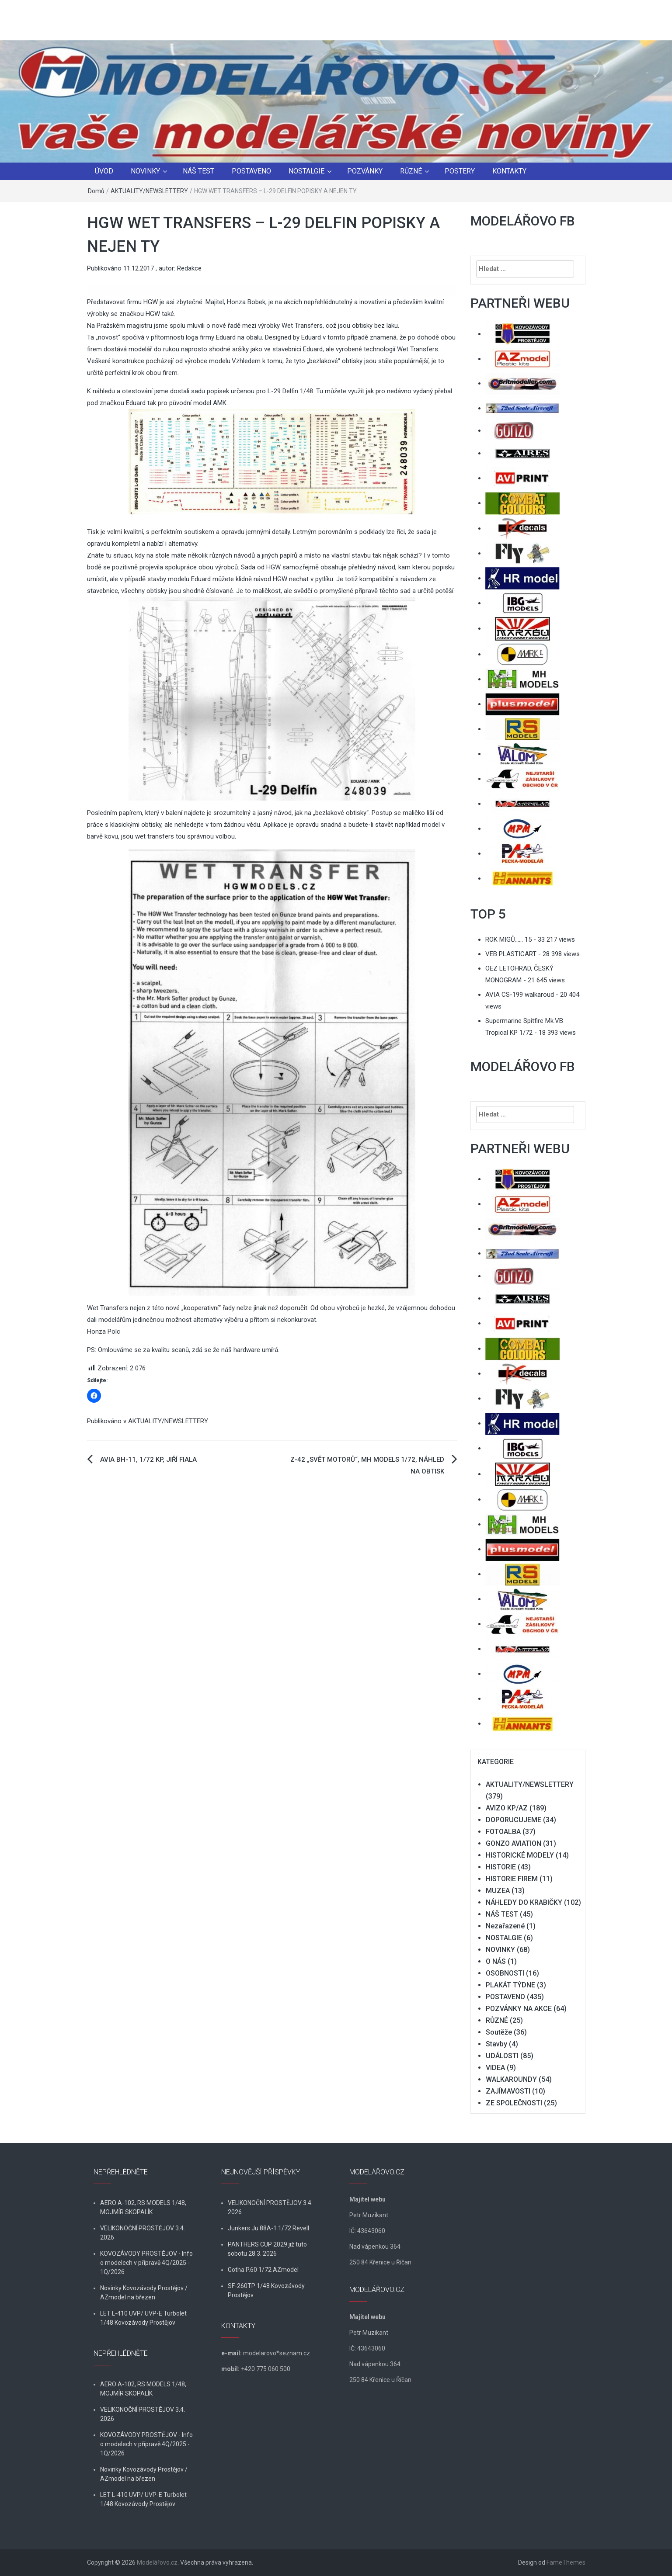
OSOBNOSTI (505, 1973)
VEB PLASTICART (510, 954)
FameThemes (566, 2562)
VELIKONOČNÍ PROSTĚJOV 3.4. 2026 (142, 2233)
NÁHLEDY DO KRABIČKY (524, 1902)
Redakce (189, 268)
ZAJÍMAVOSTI (508, 2091)
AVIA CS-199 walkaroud (519, 995)
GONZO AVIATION (513, 1843)
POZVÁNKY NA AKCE (519, 2008)
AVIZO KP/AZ (507, 1808)
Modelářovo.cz (157, 2562)
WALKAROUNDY (511, 2079)
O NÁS (496, 1961)
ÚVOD (104, 171)
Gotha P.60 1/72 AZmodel (263, 2269)
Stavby (496, 2044)
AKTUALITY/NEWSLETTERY (149, 190)
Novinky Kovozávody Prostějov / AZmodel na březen (144, 2293)
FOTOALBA (503, 1831)
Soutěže (499, 2032)
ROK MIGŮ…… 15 (508, 939)
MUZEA (498, 1890)
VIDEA (495, 2067)
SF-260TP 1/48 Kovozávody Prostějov (266, 2290)
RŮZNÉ (411, 171)
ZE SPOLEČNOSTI (514, 2103)
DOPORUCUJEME (513, 1820)
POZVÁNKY (365, 171)
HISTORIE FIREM (512, 1879)
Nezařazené (505, 1926)
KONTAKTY (509, 171)
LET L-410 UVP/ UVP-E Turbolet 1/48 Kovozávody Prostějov (143, 2318)
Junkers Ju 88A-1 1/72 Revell (268, 2228)
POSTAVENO (251, 171)
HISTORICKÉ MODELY (520, 1855)
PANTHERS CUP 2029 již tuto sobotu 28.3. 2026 (267, 2249)
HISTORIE (501, 1867)
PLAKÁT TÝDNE (510, 1985)
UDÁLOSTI (502, 2056)
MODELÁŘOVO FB (522, 221)
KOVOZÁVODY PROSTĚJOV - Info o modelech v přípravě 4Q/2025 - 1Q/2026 (146, 2262)
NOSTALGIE (306, 171)
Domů (96, 190)
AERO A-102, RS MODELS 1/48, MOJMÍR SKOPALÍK (143, 2207)
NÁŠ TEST (198, 171)
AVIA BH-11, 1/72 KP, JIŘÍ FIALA (148, 1459)
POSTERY (460, 171)
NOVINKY (145, 171)
